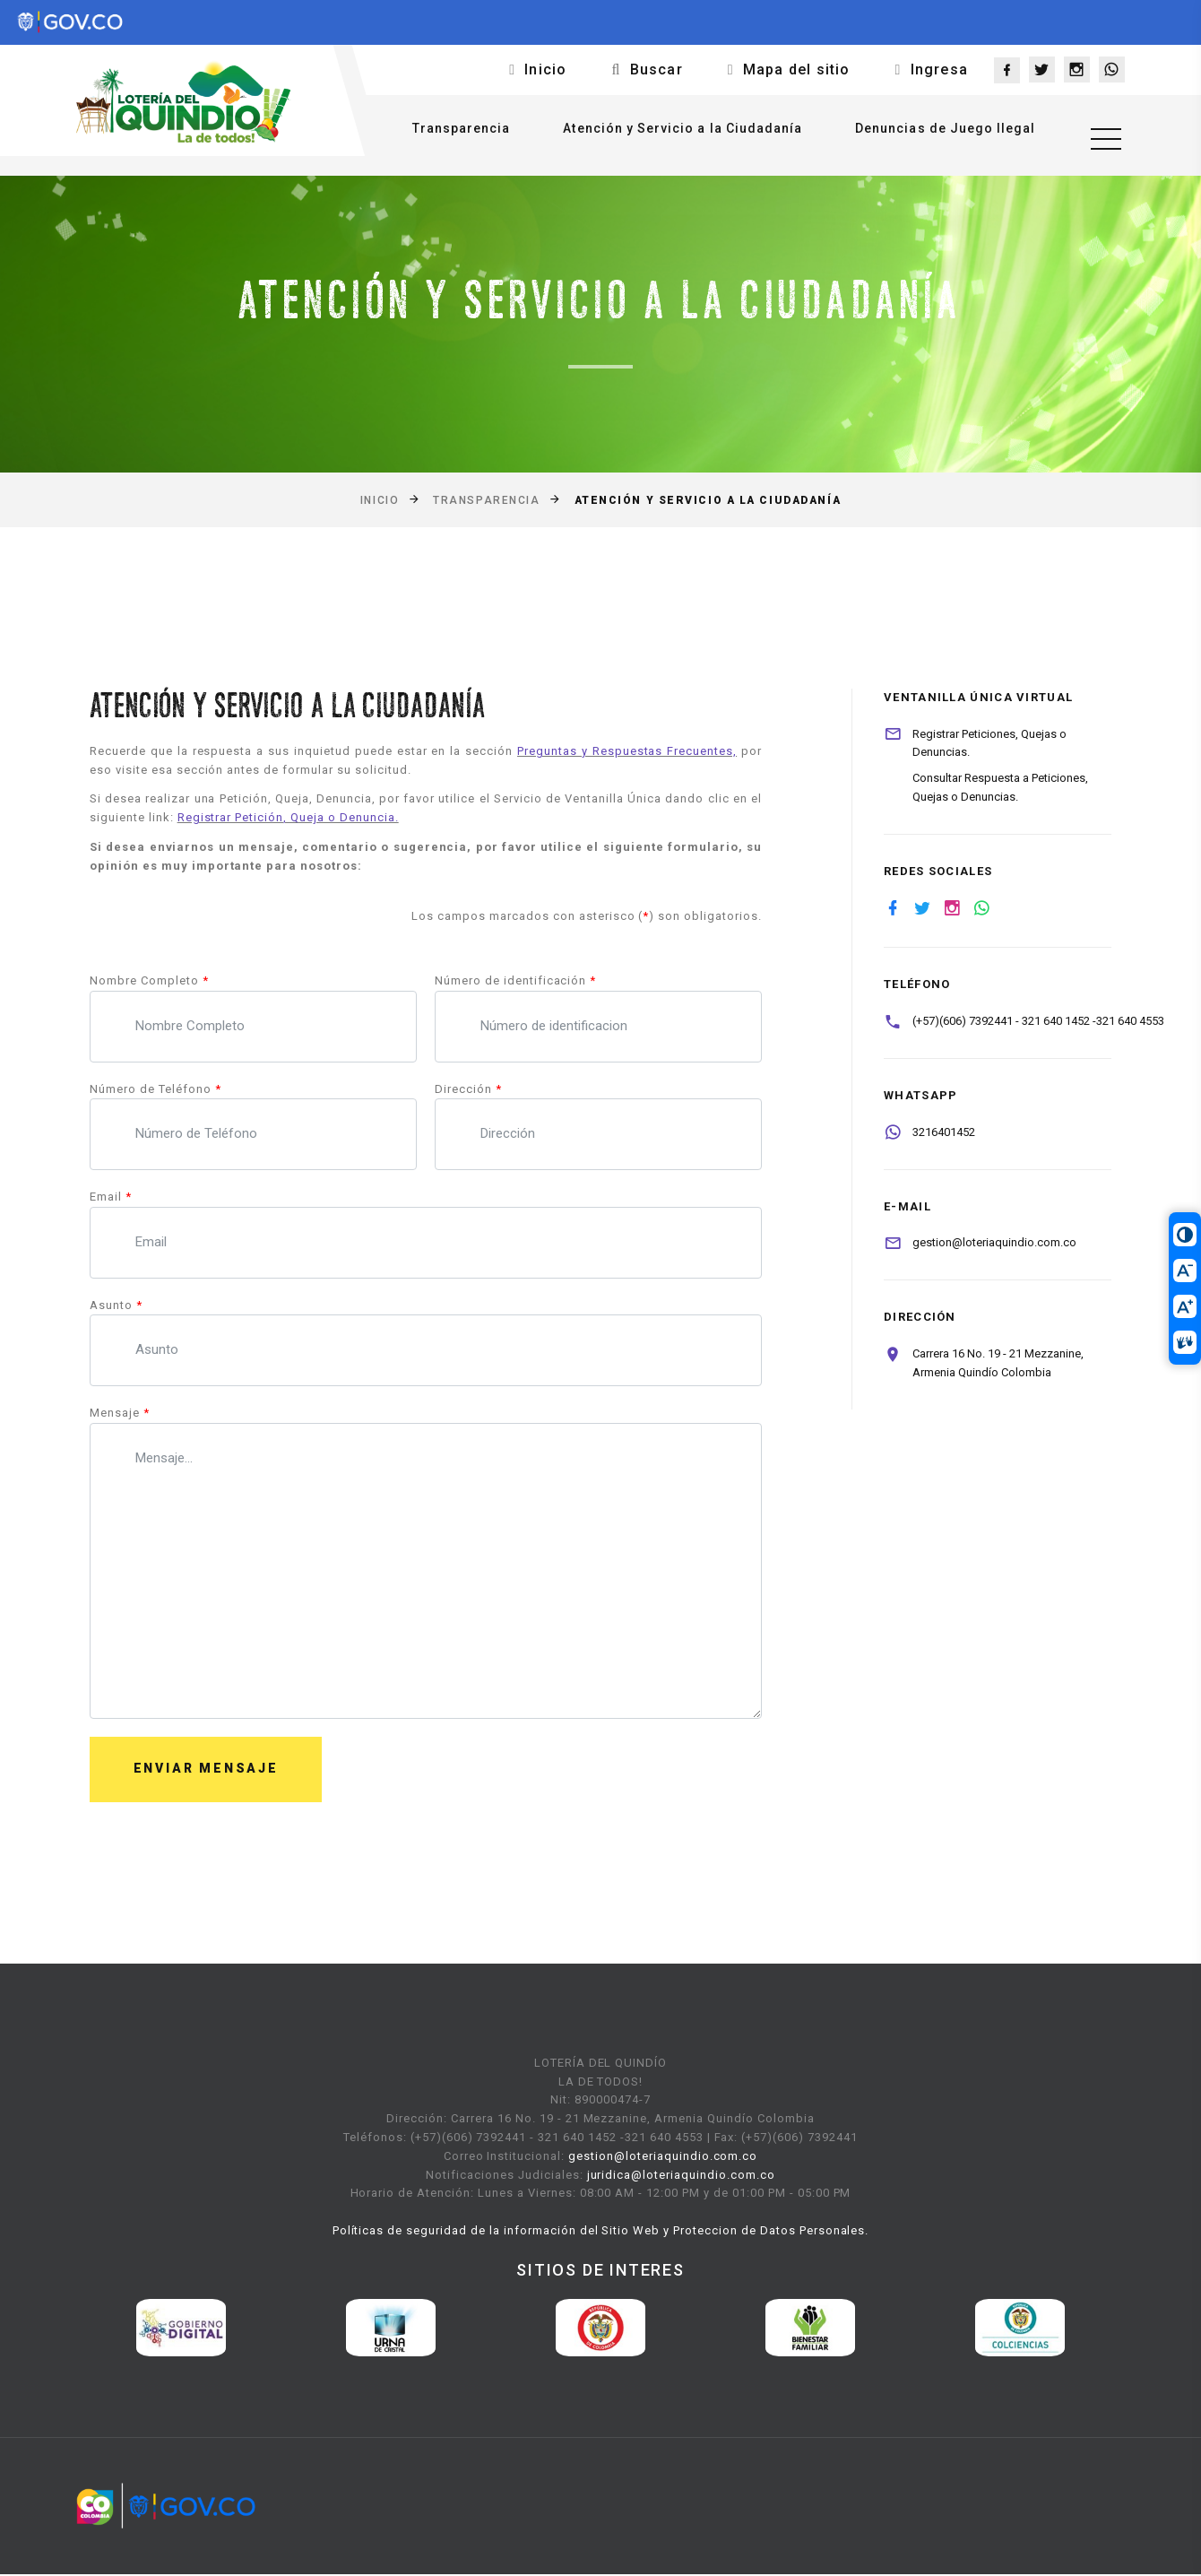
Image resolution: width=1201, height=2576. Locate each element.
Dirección (468, 1089)
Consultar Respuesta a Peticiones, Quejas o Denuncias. (1000, 787)
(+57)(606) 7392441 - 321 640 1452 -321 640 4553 (1038, 1021)
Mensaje (120, 1412)
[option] (181, 2330)
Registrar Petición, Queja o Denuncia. (288, 817)
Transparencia (451, 132)
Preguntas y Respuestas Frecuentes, (627, 751)
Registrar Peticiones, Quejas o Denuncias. (989, 743)
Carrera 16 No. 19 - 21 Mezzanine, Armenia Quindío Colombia (998, 1363)
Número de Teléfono (155, 1089)
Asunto (116, 1305)
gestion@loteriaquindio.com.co (994, 1242)
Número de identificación (515, 980)
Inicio (545, 69)
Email (111, 1196)
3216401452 (943, 1132)
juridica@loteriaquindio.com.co (681, 2176)
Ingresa (939, 69)
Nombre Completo (149, 980)
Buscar (656, 69)
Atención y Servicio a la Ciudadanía (673, 132)
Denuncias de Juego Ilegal (936, 132)
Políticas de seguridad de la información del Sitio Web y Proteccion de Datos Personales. (601, 2232)
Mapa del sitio (797, 69)
